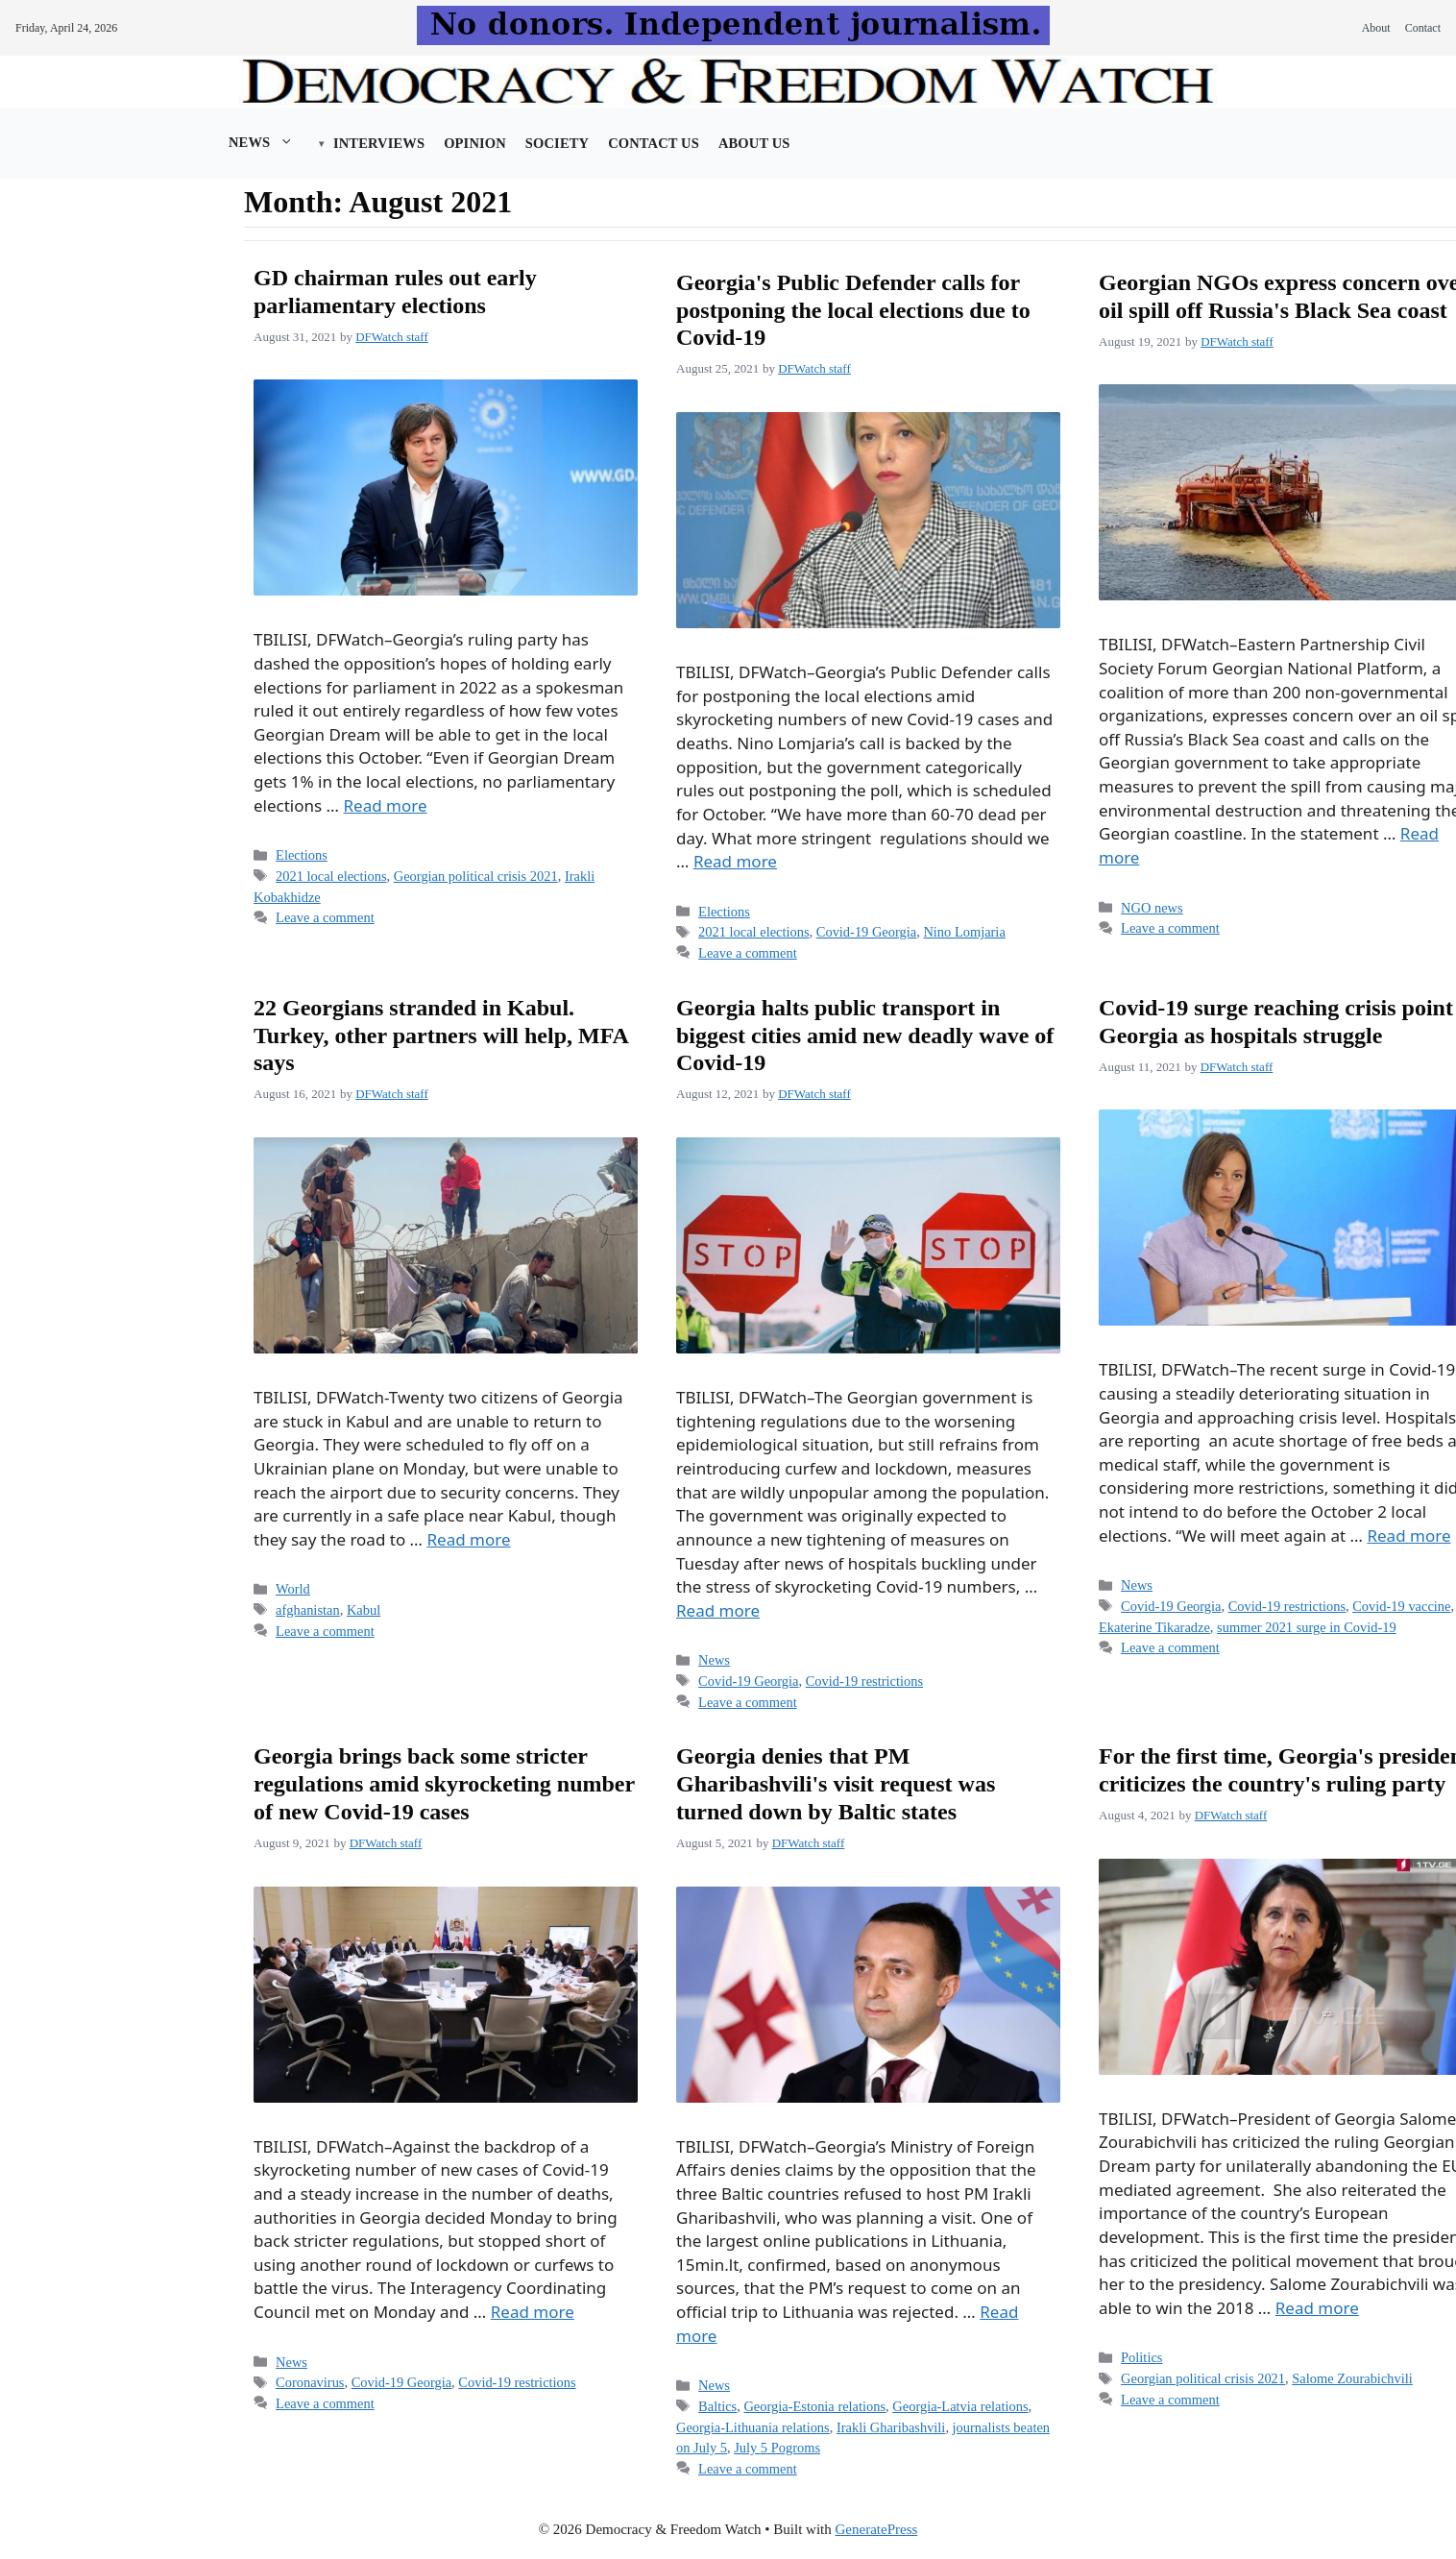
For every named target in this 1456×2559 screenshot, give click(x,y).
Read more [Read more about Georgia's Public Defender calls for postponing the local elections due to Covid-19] (735, 861)
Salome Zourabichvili (1352, 2378)
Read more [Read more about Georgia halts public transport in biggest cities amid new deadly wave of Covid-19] (718, 1610)
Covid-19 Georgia (866, 931)
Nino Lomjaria (964, 931)
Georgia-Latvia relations (960, 2406)
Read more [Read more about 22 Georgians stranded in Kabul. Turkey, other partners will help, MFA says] (469, 1539)
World (293, 1588)
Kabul (363, 1610)
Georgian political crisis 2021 (476, 876)
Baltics (717, 2406)
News (271, 142)
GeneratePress (877, 2529)
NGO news (1152, 907)
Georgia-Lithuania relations (753, 2427)
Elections (302, 855)
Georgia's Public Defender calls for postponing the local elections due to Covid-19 (853, 310)
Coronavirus (310, 2382)
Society (557, 143)
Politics (1141, 2357)
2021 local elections (331, 876)
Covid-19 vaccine (1401, 1606)
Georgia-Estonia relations (814, 2406)
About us (754, 143)
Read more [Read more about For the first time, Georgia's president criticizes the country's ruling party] (1317, 2308)
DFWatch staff (391, 336)
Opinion (475, 143)
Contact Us (653, 143)
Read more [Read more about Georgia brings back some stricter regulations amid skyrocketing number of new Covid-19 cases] (532, 2312)
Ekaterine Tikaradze (1154, 1627)
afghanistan (308, 1610)
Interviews (379, 143)
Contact (1423, 28)
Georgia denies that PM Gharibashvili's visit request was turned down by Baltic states (835, 1783)
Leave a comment (325, 917)
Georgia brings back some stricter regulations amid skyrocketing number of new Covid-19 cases (444, 1783)
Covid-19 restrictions (864, 1681)
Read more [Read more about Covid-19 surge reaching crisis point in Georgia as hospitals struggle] (1408, 1535)
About (1376, 28)
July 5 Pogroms (777, 2447)
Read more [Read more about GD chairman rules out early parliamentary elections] (384, 805)
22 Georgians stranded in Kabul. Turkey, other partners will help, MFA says (441, 1035)
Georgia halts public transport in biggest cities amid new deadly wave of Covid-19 (865, 1035)
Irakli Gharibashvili (891, 2427)
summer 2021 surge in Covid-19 (1306, 1627)
